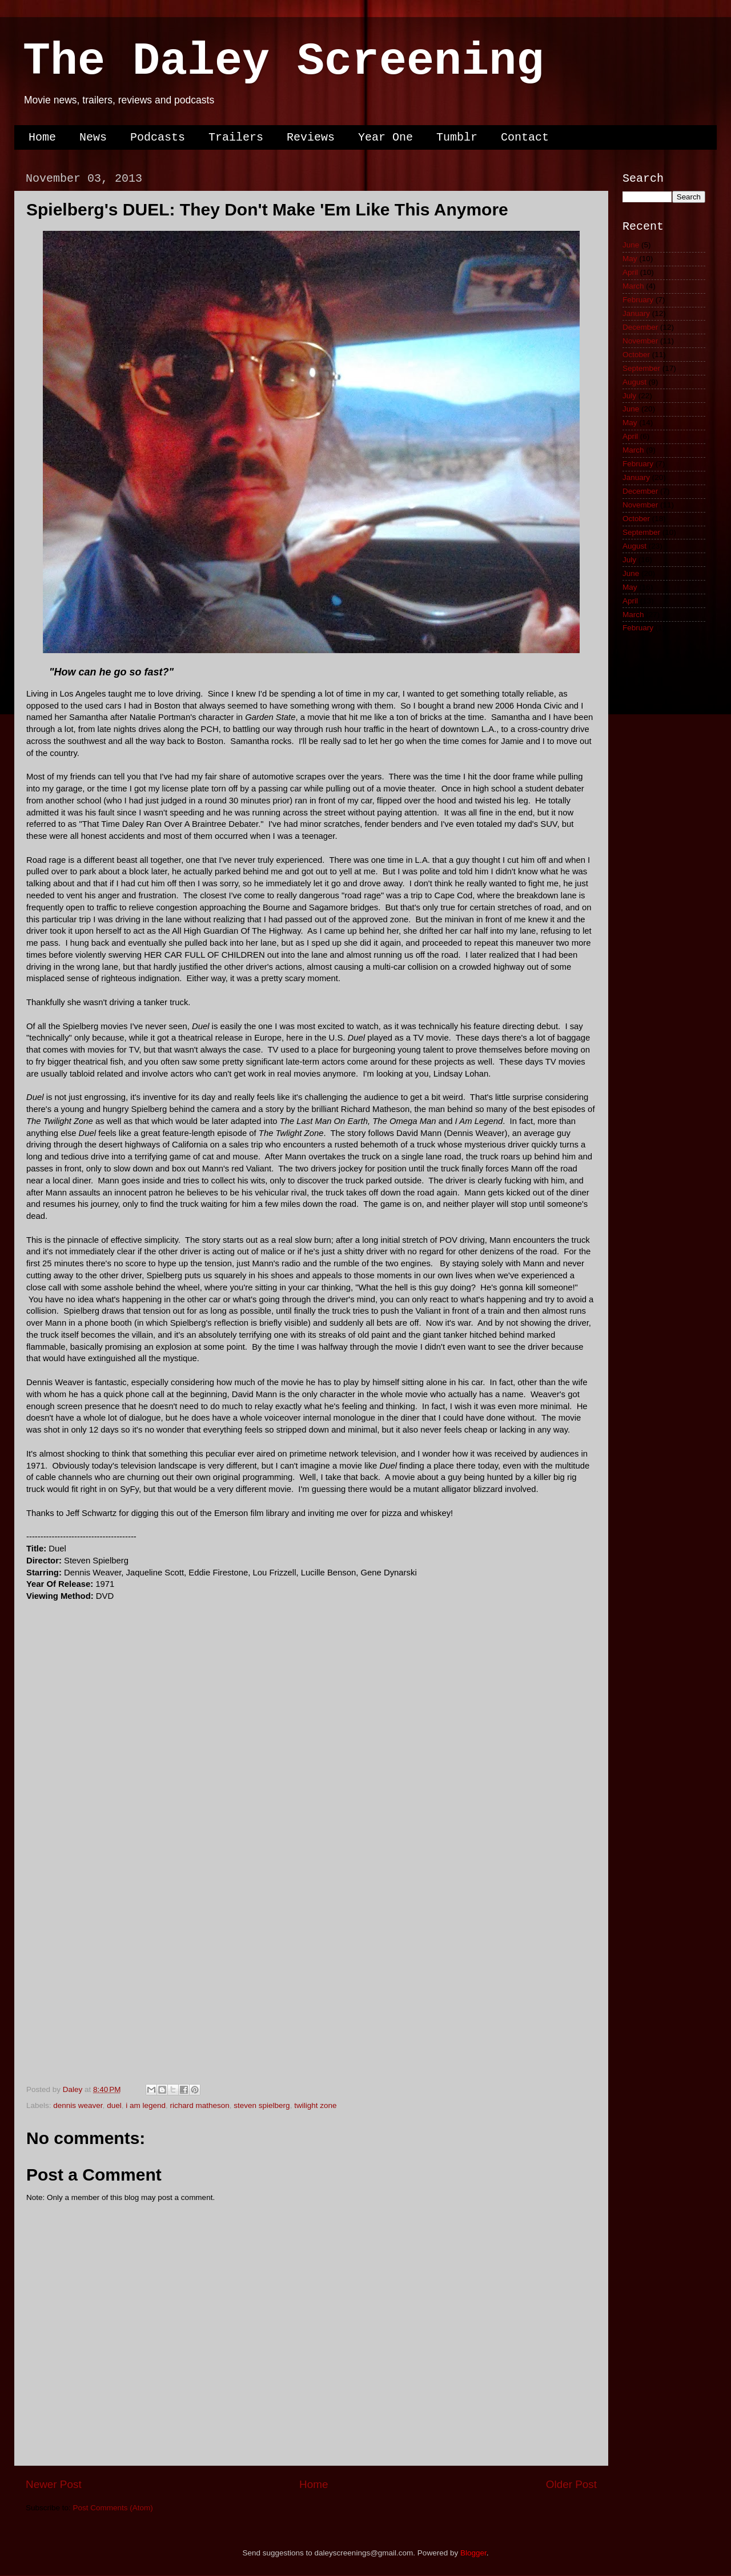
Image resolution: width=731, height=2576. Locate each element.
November (640, 341)
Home (42, 137)
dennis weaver (77, 2105)
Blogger (473, 2553)
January (636, 313)
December (640, 327)
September (641, 368)
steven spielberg (262, 2105)
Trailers (235, 137)
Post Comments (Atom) (113, 2507)
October (636, 354)
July (629, 395)
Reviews (311, 137)
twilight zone (315, 2105)
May (629, 258)
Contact (525, 137)
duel (114, 2105)
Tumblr (456, 137)
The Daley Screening (283, 61)
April (630, 272)
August (634, 382)
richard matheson (199, 2105)
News (93, 137)
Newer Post (54, 2484)
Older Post (571, 2484)
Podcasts (157, 137)
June (630, 245)
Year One (385, 137)
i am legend (146, 2105)
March (633, 286)
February (637, 299)
